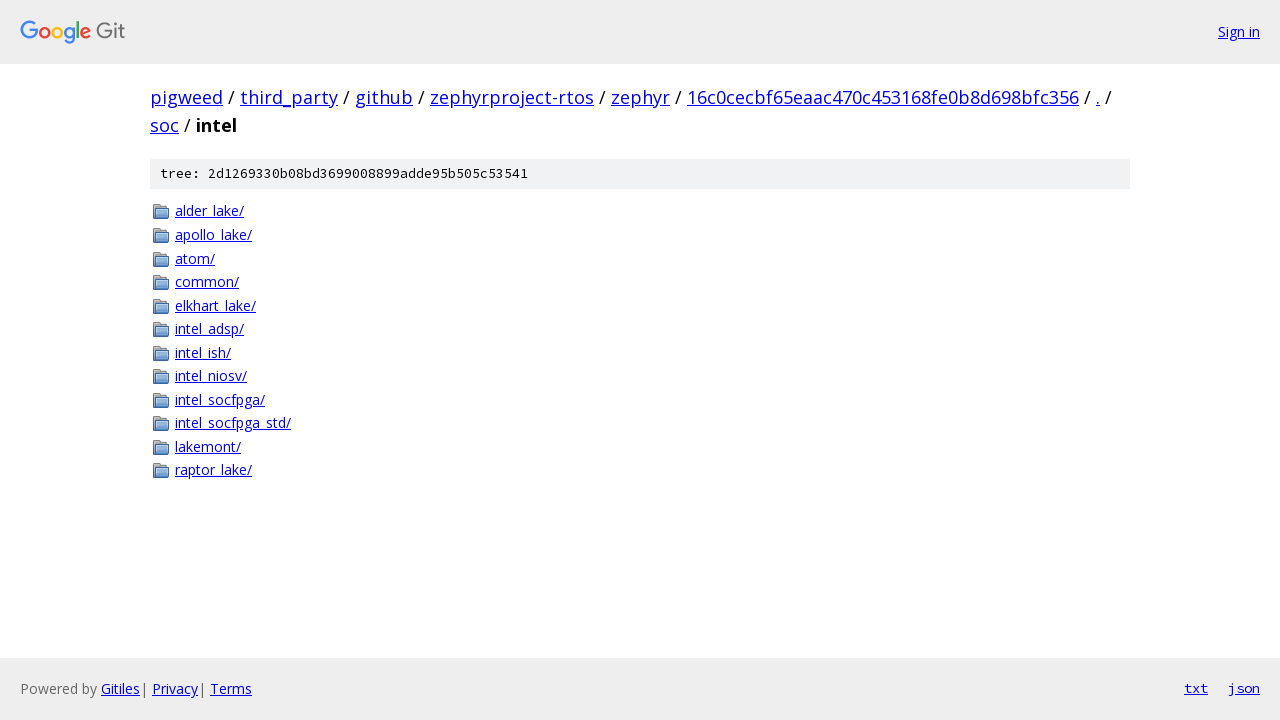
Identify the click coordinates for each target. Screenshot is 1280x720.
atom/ (195, 258)
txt (1196, 688)
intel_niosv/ (211, 375)
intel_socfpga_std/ (233, 422)
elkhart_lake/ (215, 305)
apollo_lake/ (213, 234)
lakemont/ (208, 446)
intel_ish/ (203, 352)
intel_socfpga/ (220, 399)
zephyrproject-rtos (512, 97)
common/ (207, 281)
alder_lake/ (209, 210)
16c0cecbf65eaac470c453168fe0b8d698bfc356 (883, 97)
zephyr (640, 97)
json (1244, 688)
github (384, 97)
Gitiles (120, 688)
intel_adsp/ (209, 328)
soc (164, 125)
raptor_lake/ (213, 469)
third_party (289, 97)
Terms (231, 688)
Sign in (1239, 31)
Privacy (175, 688)
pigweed (186, 97)
